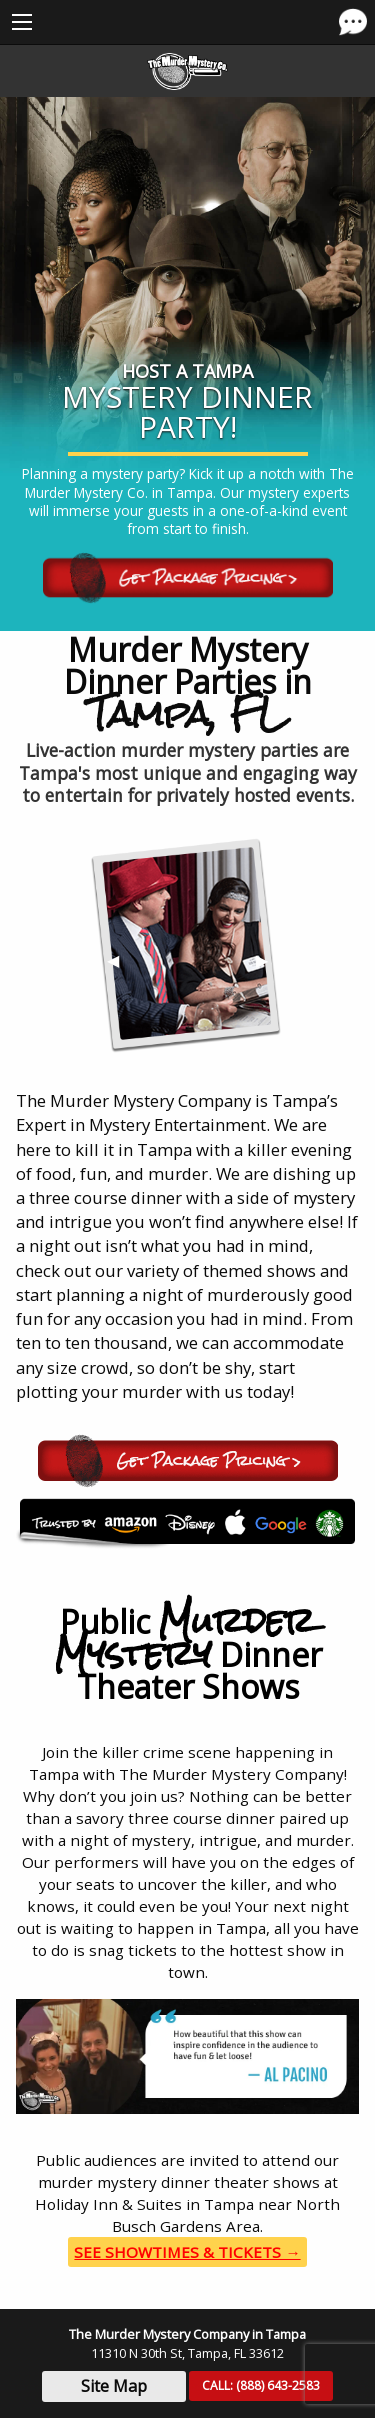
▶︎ (270, 966)
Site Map (114, 2386)
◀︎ (121, 966)
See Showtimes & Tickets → (187, 2252)
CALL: (261, 2385)
